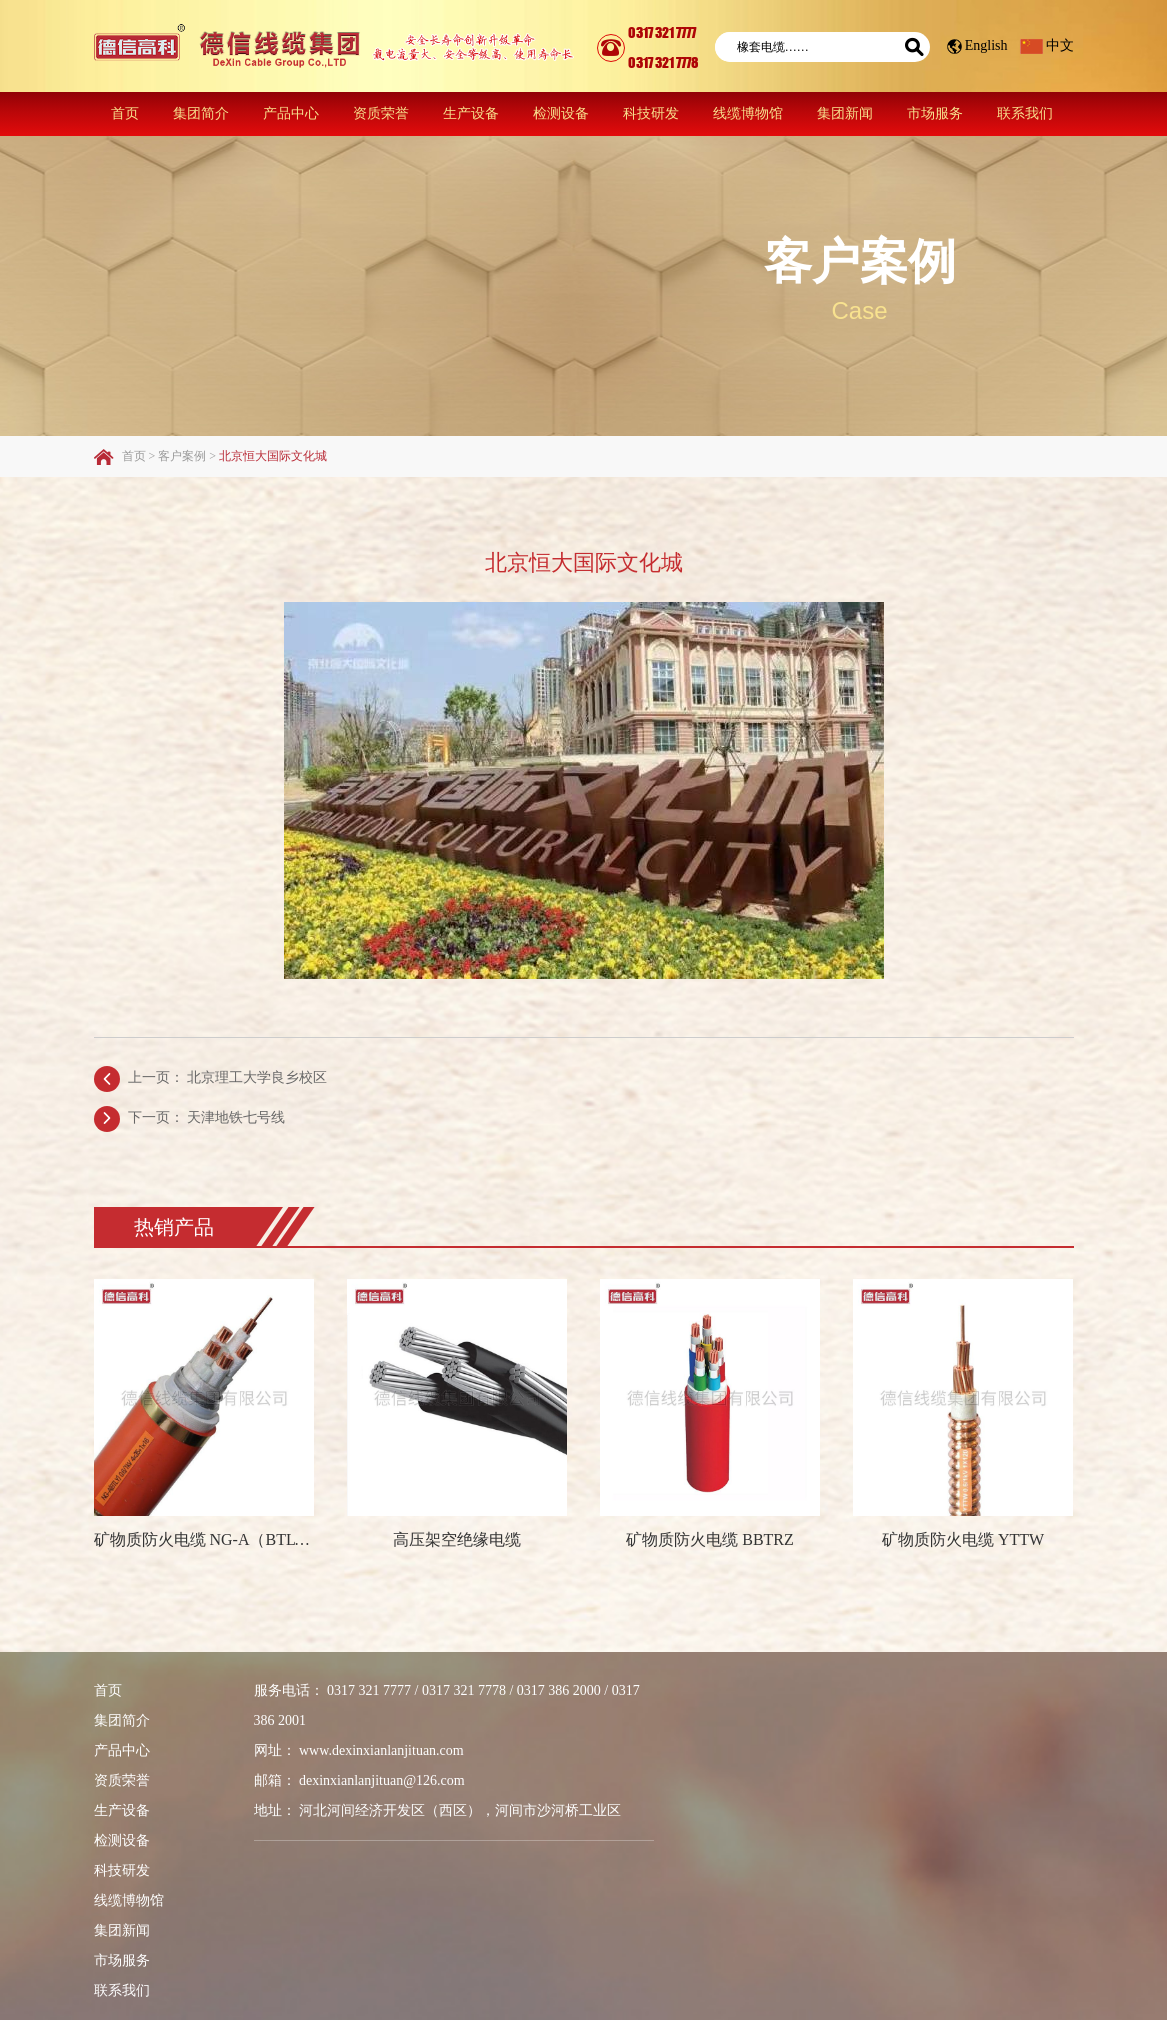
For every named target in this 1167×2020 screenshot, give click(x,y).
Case (859, 310)
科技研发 (651, 113)
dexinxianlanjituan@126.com (382, 1780)
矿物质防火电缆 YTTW (963, 1539)
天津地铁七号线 (236, 1117)
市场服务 (935, 113)
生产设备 (471, 113)
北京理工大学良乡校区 (257, 1077)
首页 (125, 113)
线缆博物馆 (748, 113)
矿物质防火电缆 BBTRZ (710, 1539)
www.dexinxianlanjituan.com (381, 1750)
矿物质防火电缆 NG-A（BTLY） (204, 1539)
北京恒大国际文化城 (273, 456)
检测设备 (561, 113)
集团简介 (201, 113)
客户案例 (860, 261)
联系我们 (1025, 113)
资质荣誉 (381, 113)
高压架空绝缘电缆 (457, 1539)
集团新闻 (845, 113)
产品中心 (291, 113)
